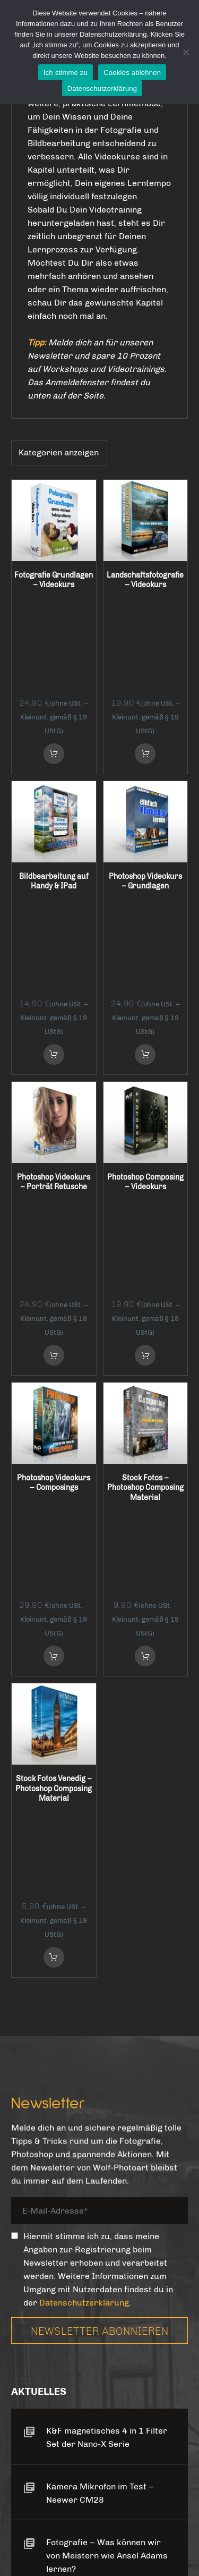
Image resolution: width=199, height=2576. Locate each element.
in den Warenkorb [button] (53, 661)
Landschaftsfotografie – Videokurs (145, 581)
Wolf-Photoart (133, 2545)
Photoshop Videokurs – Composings (53, 1207)
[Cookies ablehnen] (185, 52)
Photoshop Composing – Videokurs (145, 998)
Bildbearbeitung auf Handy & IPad (54, 790)
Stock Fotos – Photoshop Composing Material (145, 1212)
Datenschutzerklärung (84, 1841)
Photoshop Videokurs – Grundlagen (145, 790)
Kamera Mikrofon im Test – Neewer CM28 (100, 2031)
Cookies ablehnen (132, 73)
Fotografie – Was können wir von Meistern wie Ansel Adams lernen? (107, 2093)
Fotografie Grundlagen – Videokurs (53, 581)
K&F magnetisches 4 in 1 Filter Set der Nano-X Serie (106, 1975)
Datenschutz (86, 2507)
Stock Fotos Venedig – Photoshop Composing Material (53, 1420)
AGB (33, 2507)
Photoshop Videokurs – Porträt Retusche (53, 998)
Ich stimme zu (66, 73)
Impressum (153, 2507)
